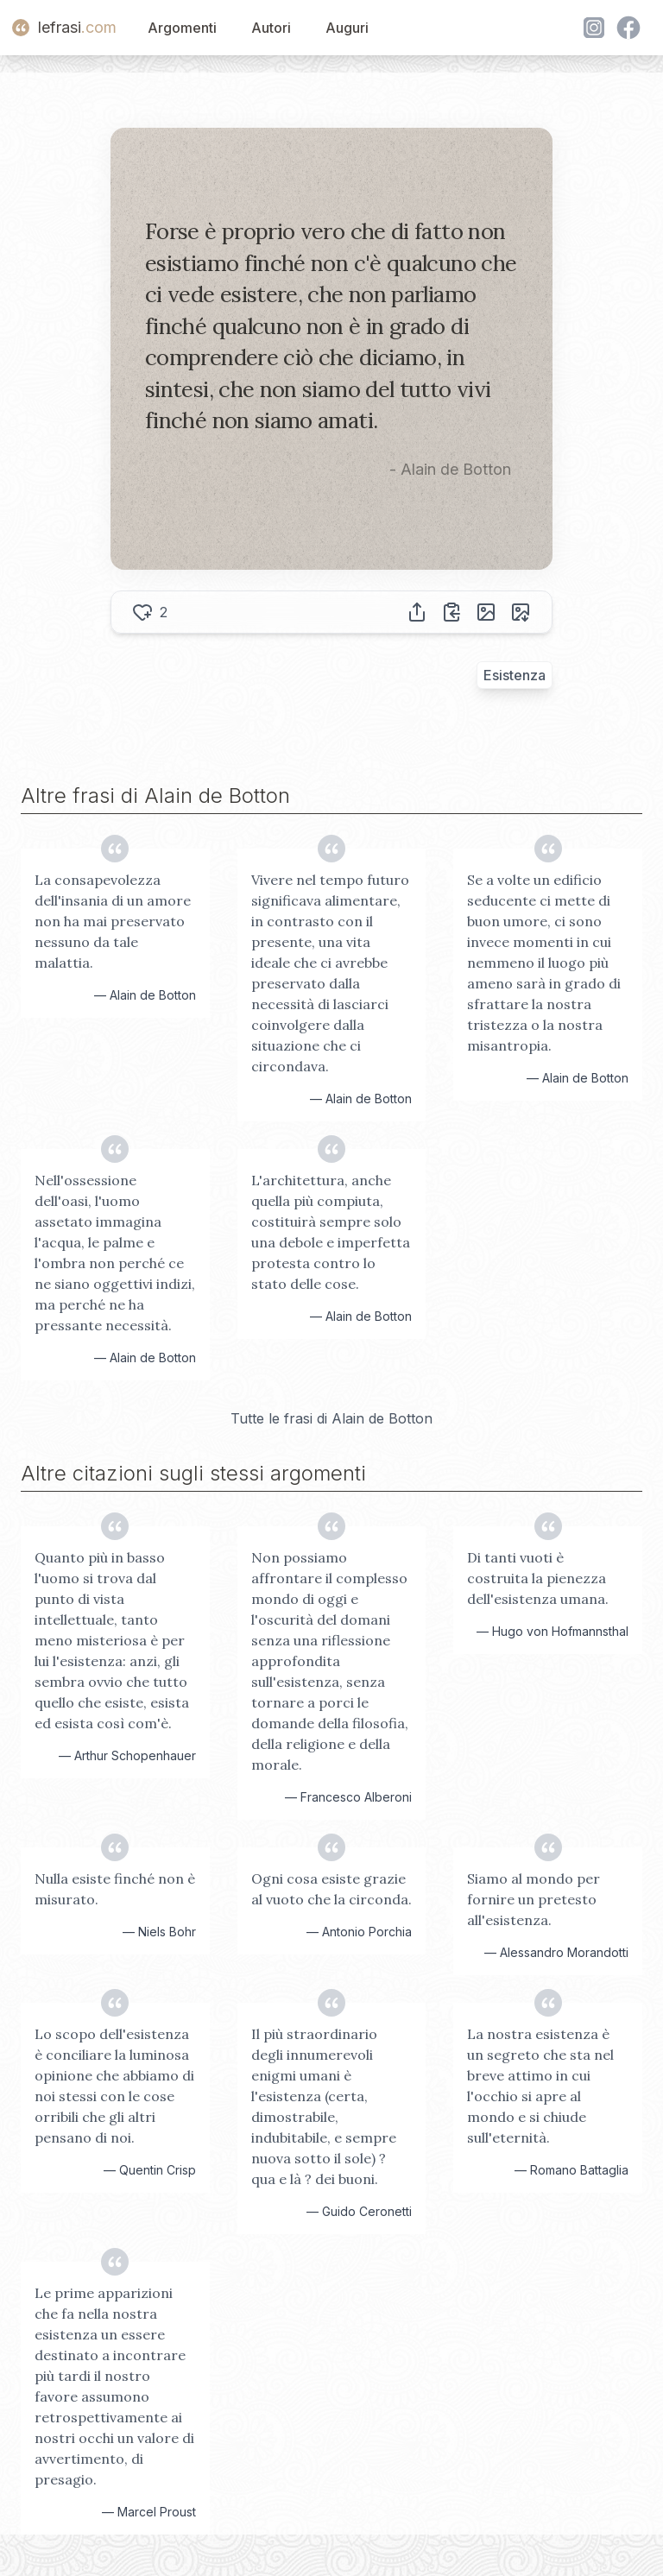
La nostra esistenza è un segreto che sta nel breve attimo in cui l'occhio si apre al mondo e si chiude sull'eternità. (540, 2085)
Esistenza (514, 675)
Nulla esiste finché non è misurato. (115, 1889)
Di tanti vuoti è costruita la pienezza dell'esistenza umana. (538, 1578)
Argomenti (182, 27)
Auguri (347, 27)
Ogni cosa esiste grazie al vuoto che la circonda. (331, 1889)
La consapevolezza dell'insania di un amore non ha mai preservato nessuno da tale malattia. (113, 921)
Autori (271, 27)
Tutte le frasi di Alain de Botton (331, 1418)
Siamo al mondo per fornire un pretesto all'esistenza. (533, 1899)
